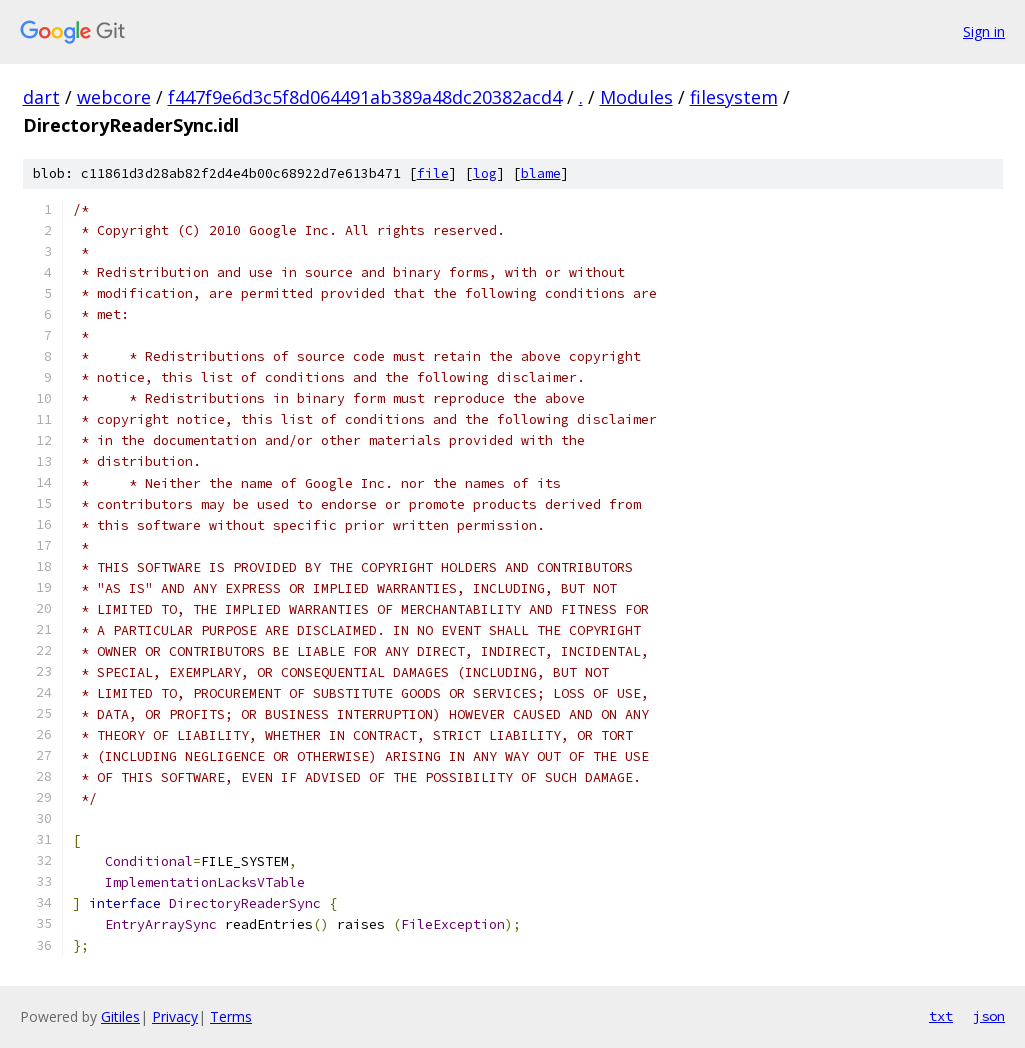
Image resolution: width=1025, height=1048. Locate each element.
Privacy (175, 1016)
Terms (231, 1016)
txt (941, 1016)
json (989, 1016)
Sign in (984, 31)
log (485, 173)
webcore (114, 97)
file (433, 173)
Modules (636, 97)
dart (41, 97)
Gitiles (120, 1016)
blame (541, 173)
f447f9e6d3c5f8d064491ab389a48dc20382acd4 (365, 97)
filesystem (734, 97)
